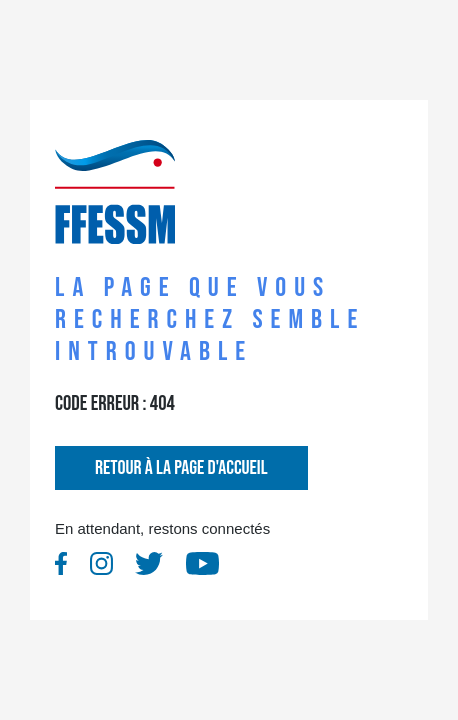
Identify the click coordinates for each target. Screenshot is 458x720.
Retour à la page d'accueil (181, 468)
